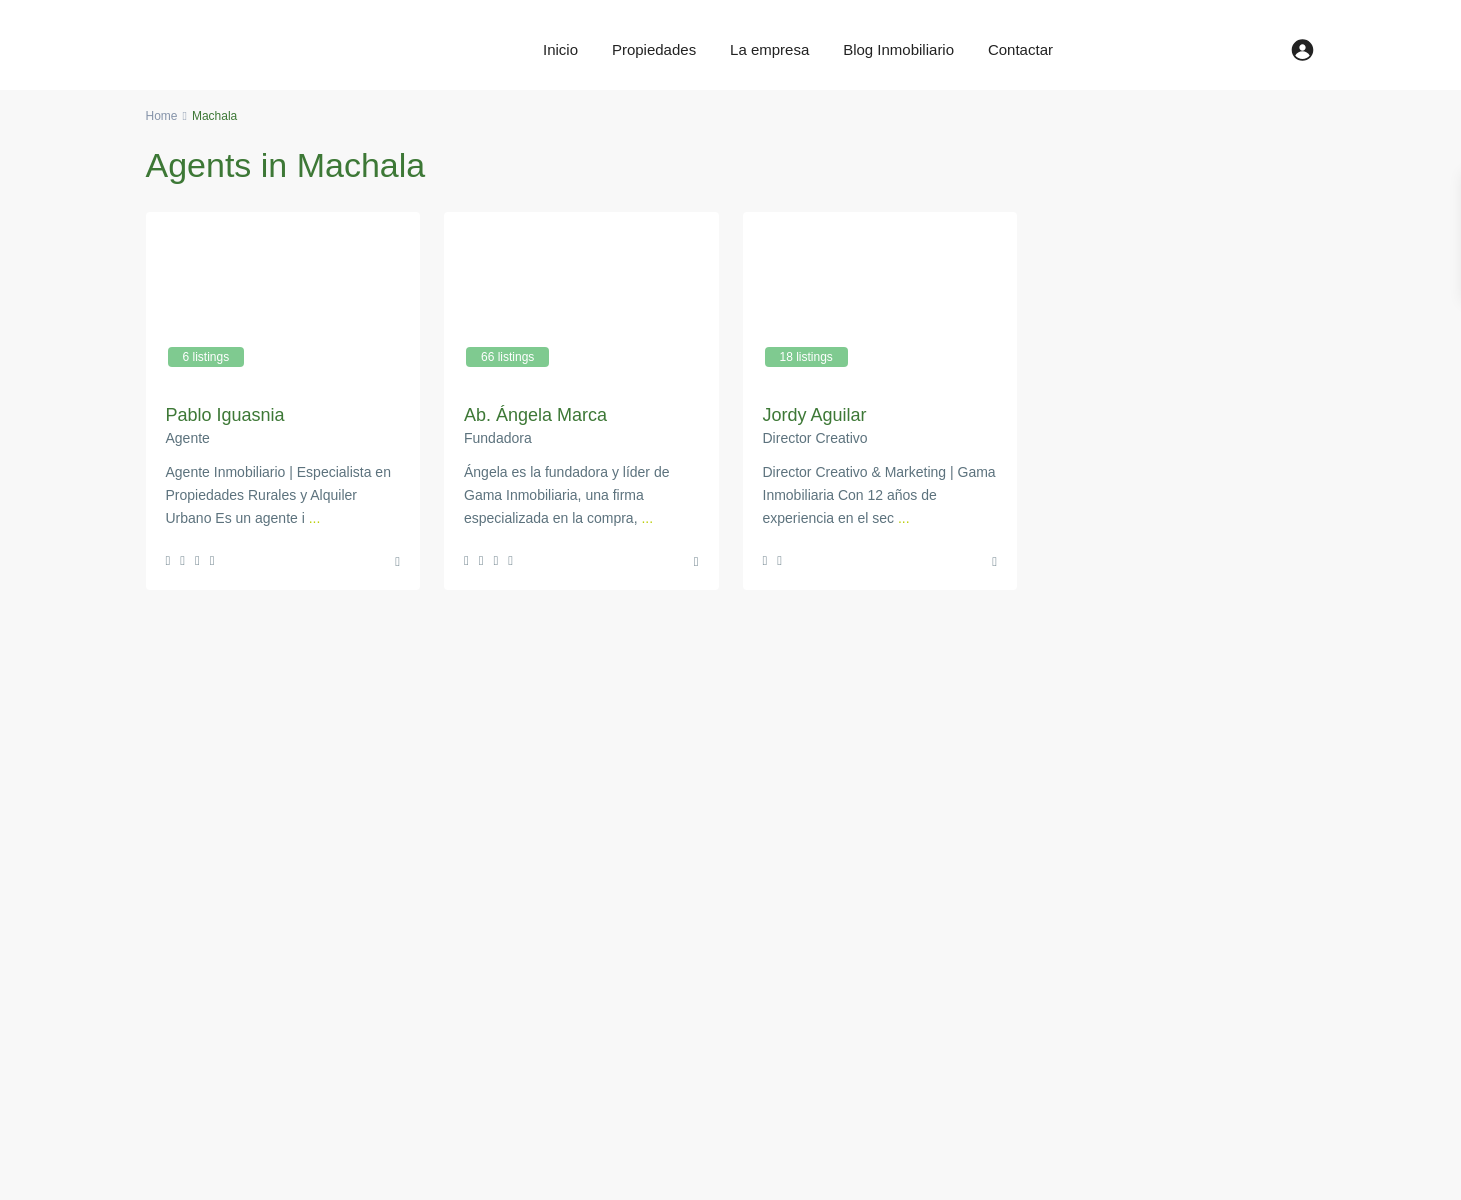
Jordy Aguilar (815, 415)
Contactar (1020, 49)
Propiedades (654, 49)
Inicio (560, 49)
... (315, 518)
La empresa (769, 49)
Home (162, 116)
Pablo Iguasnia (225, 415)
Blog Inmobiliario (898, 49)
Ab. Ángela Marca (535, 415)
